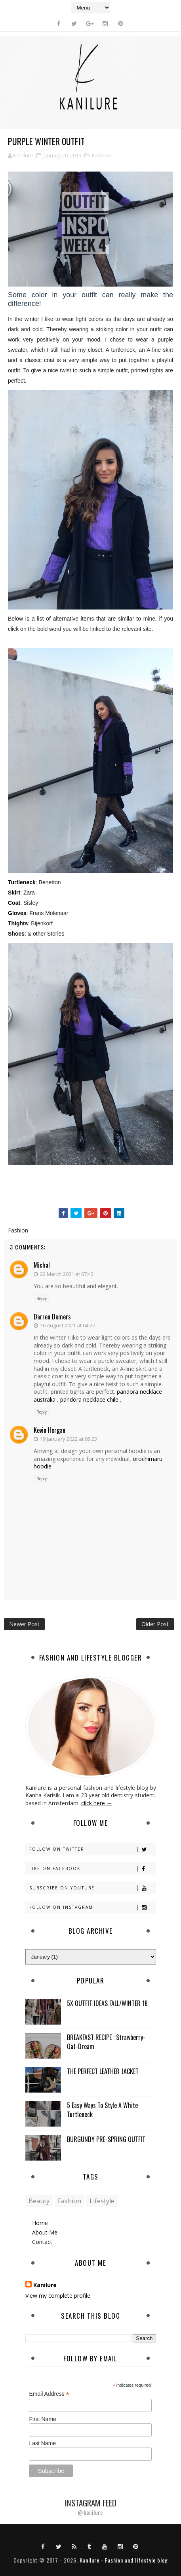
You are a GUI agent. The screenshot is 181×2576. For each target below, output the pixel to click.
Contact (42, 2242)
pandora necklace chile (89, 1399)
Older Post (155, 1624)
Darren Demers (52, 1316)
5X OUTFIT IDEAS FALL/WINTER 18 (107, 2003)
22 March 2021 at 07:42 (66, 1274)
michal (42, 1265)
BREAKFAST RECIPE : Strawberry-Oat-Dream (106, 2041)
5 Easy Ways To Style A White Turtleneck (102, 2109)
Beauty (39, 2201)
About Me (44, 2232)
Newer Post (24, 1624)
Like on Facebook (92, 1869)
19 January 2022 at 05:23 (68, 1438)
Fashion (101, 155)
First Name (42, 2419)
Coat (14, 903)
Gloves (17, 913)
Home (40, 2223)
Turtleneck (22, 882)
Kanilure (45, 2285)
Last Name (42, 2443)
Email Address (49, 2394)
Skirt (14, 892)
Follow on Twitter (92, 1849)
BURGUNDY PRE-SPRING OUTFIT (106, 2139)
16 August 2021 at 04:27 (67, 1325)
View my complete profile (57, 2295)
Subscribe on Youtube (92, 1888)
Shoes (16, 933)
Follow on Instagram (92, 1907)
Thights (18, 923)
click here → (96, 1803)
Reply (41, 1298)
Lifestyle (102, 2201)
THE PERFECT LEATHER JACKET (103, 2071)
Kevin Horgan (49, 1430)
